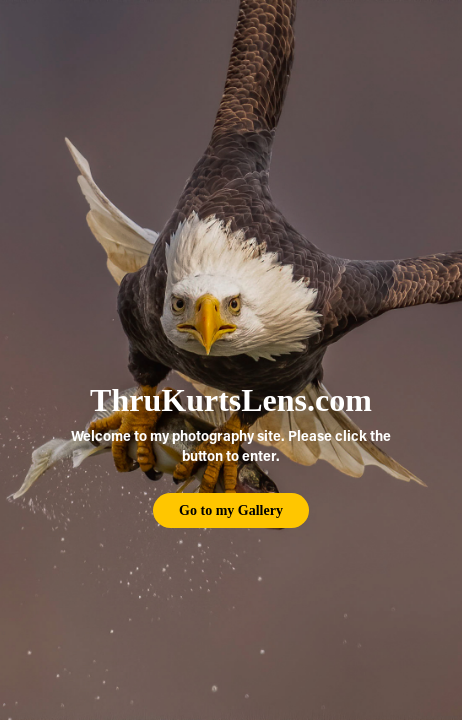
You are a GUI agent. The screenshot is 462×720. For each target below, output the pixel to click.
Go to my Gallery (231, 510)
